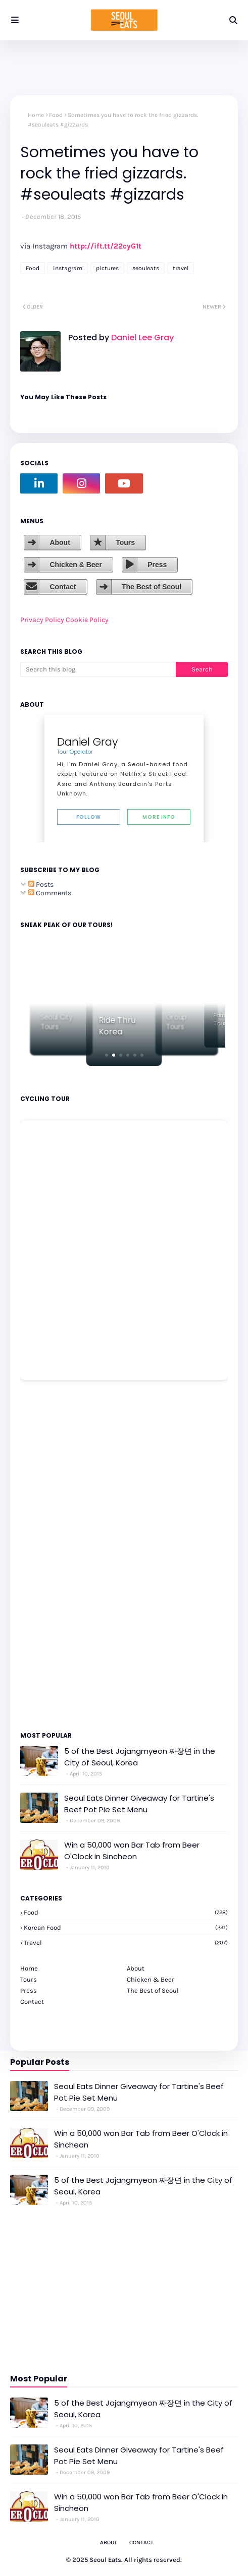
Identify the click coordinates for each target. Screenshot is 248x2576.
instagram (67, 268)
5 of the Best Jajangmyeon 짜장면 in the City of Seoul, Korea (139, 1757)
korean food (126, 1927)
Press (157, 565)
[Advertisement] (50, 1554)
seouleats (145, 268)
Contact (62, 587)
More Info (158, 817)
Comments (49, 893)
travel (180, 268)
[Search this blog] (98, 669)
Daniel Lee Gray (141, 337)
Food (56, 114)
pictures (107, 268)
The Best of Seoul (151, 587)
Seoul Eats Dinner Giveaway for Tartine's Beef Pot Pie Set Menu (139, 1804)
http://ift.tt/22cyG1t (105, 246)
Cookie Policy (87, 620)
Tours (125, 542)
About (59, 542)
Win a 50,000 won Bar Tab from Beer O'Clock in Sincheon (132, 1850)
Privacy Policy (42, 620)
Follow (88, 817)
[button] (106, 1055)
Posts (41, 884)
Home (36, 114)
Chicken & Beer (75, 565)
